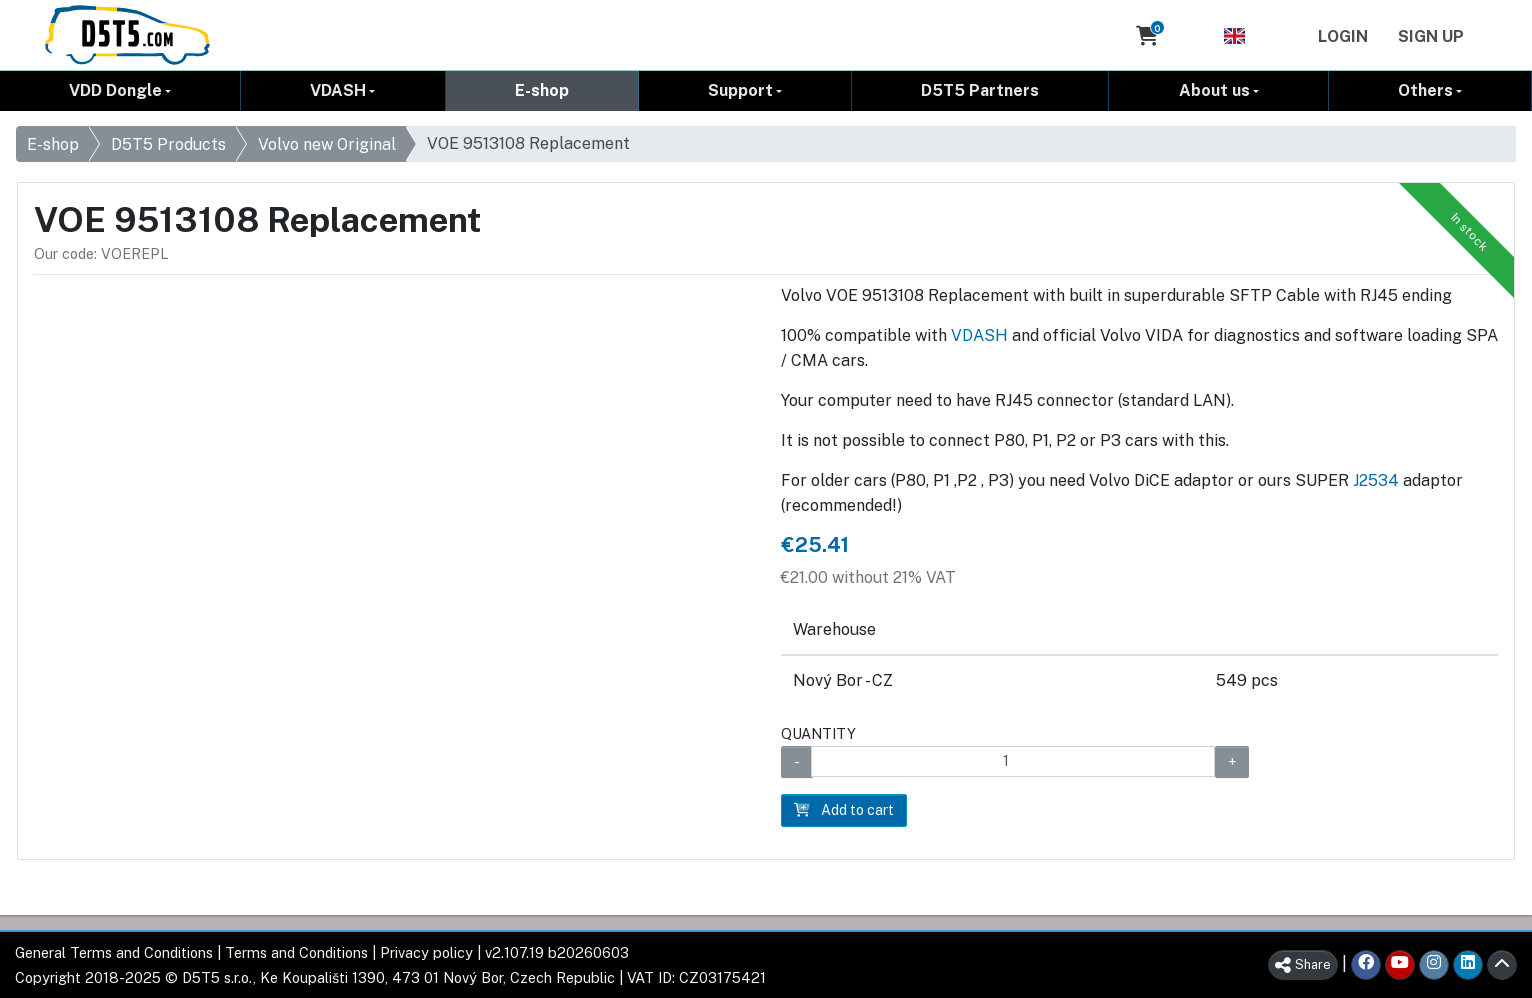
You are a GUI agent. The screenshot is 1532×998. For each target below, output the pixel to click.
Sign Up (1431, 36)
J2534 (1376, 480)
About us (1214, 90)
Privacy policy (426, 952)
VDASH (338, 90)
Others (1425, 90)
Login (1343, 36)
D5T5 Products (168, 144)
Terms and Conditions (296, 952)
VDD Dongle (115, 90)
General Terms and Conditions (114, 952)
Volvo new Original (327, 144)
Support (740, 90)
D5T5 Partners (980, 90)
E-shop (542, 90)
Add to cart (844, 810)
